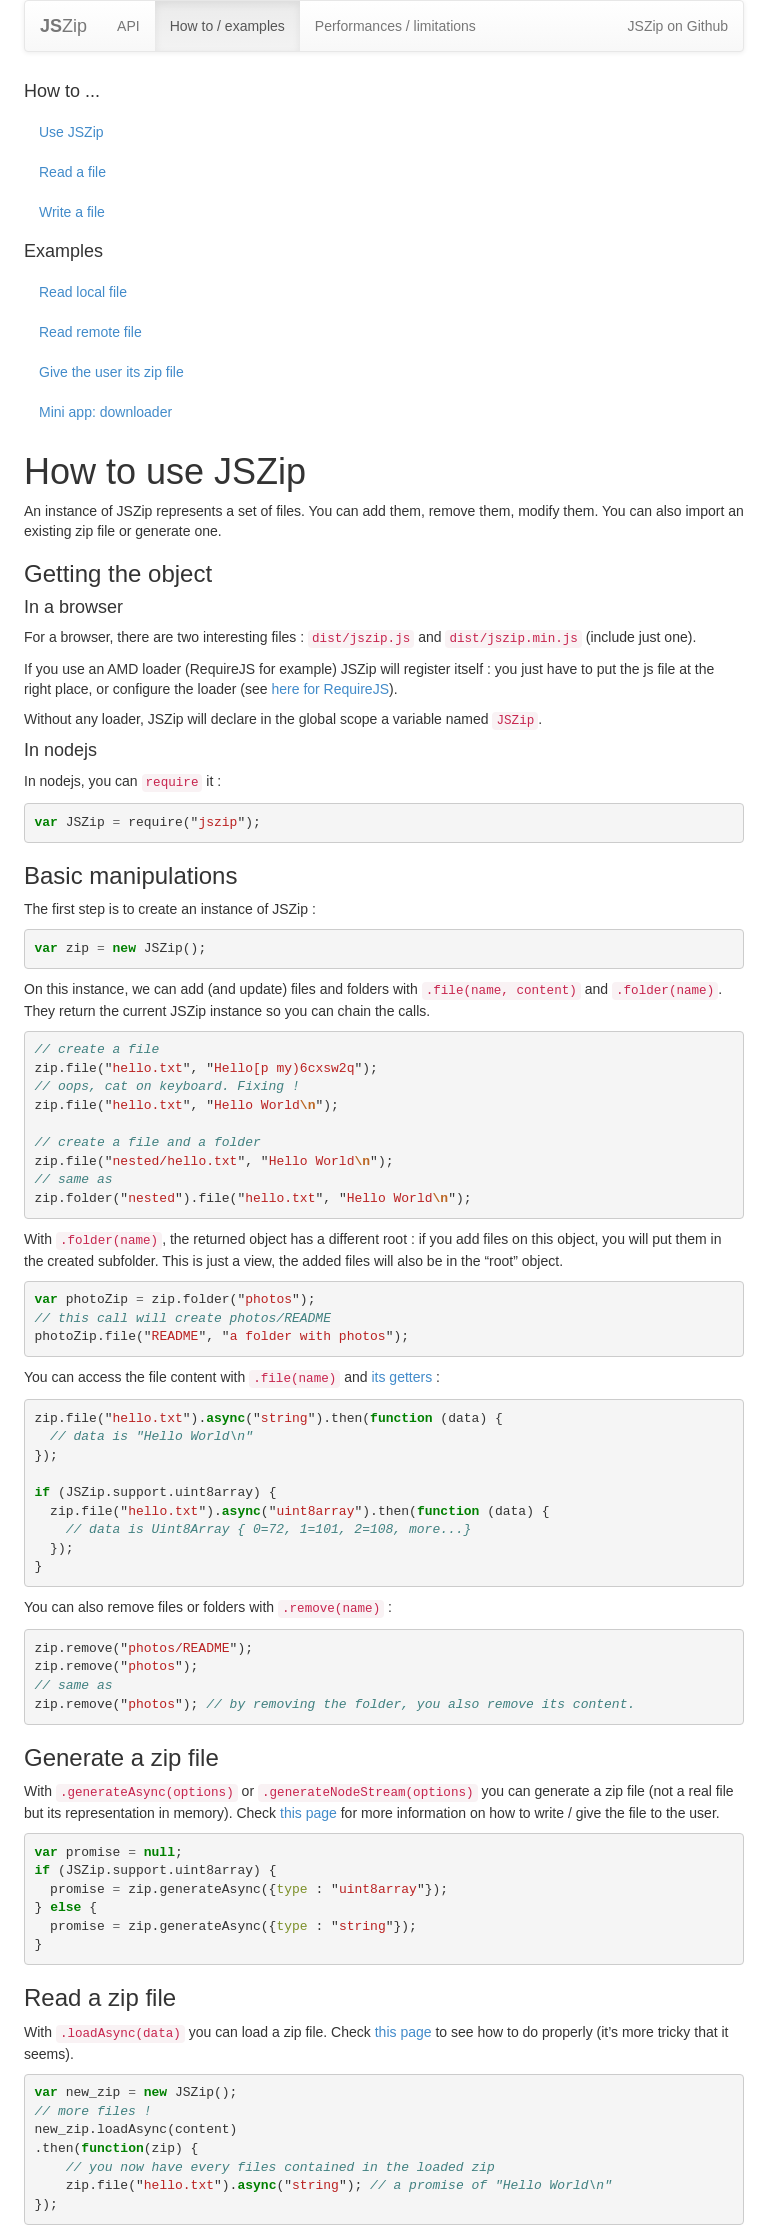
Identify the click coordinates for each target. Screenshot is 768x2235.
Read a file (72, 172)
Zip (63, 26)
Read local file (83, 292)
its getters (401, 1377)
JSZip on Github (678, 26)
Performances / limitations (395, 26)
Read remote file (90, 332)
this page (308, 1813)
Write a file (72, 212)
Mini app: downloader (105, 412)
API (128, 26)
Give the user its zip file (111, 372)
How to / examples (227, 26)
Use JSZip (71, 132)
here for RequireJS (330, 689)
